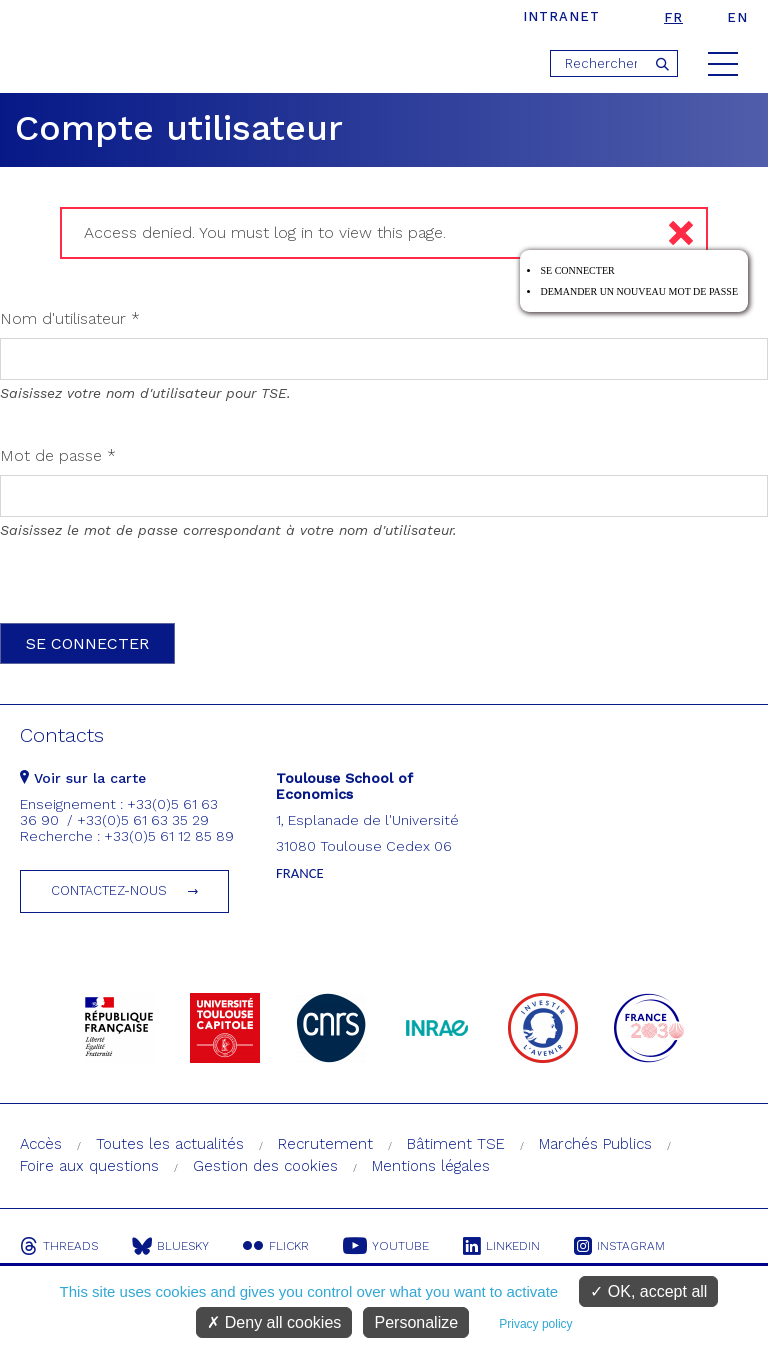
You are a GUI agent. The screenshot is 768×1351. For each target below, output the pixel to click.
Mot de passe (58, 455)
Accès (41, 1144)
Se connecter (577, 270)
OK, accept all (648, 1291)
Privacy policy (535, 1324)
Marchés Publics (595, 1144)
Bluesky (170, 1246)
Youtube (386, 1246)
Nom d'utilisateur (70, 318)
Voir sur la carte (83, 778)
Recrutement (325, 1144)
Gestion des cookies (265, 1166)
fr (673, 17)
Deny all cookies (274, 1322)
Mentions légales (431, 1166)
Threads (59, 1246)
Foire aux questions (89, 1166)
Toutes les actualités (170, 1144)
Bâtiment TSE (456, 1144)
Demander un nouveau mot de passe (639, 291)
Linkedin (501, 1246)
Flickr (276, 1246)
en (737, 17)
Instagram (619, 1246)
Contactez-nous (109, 890)
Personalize (416, 1322)
